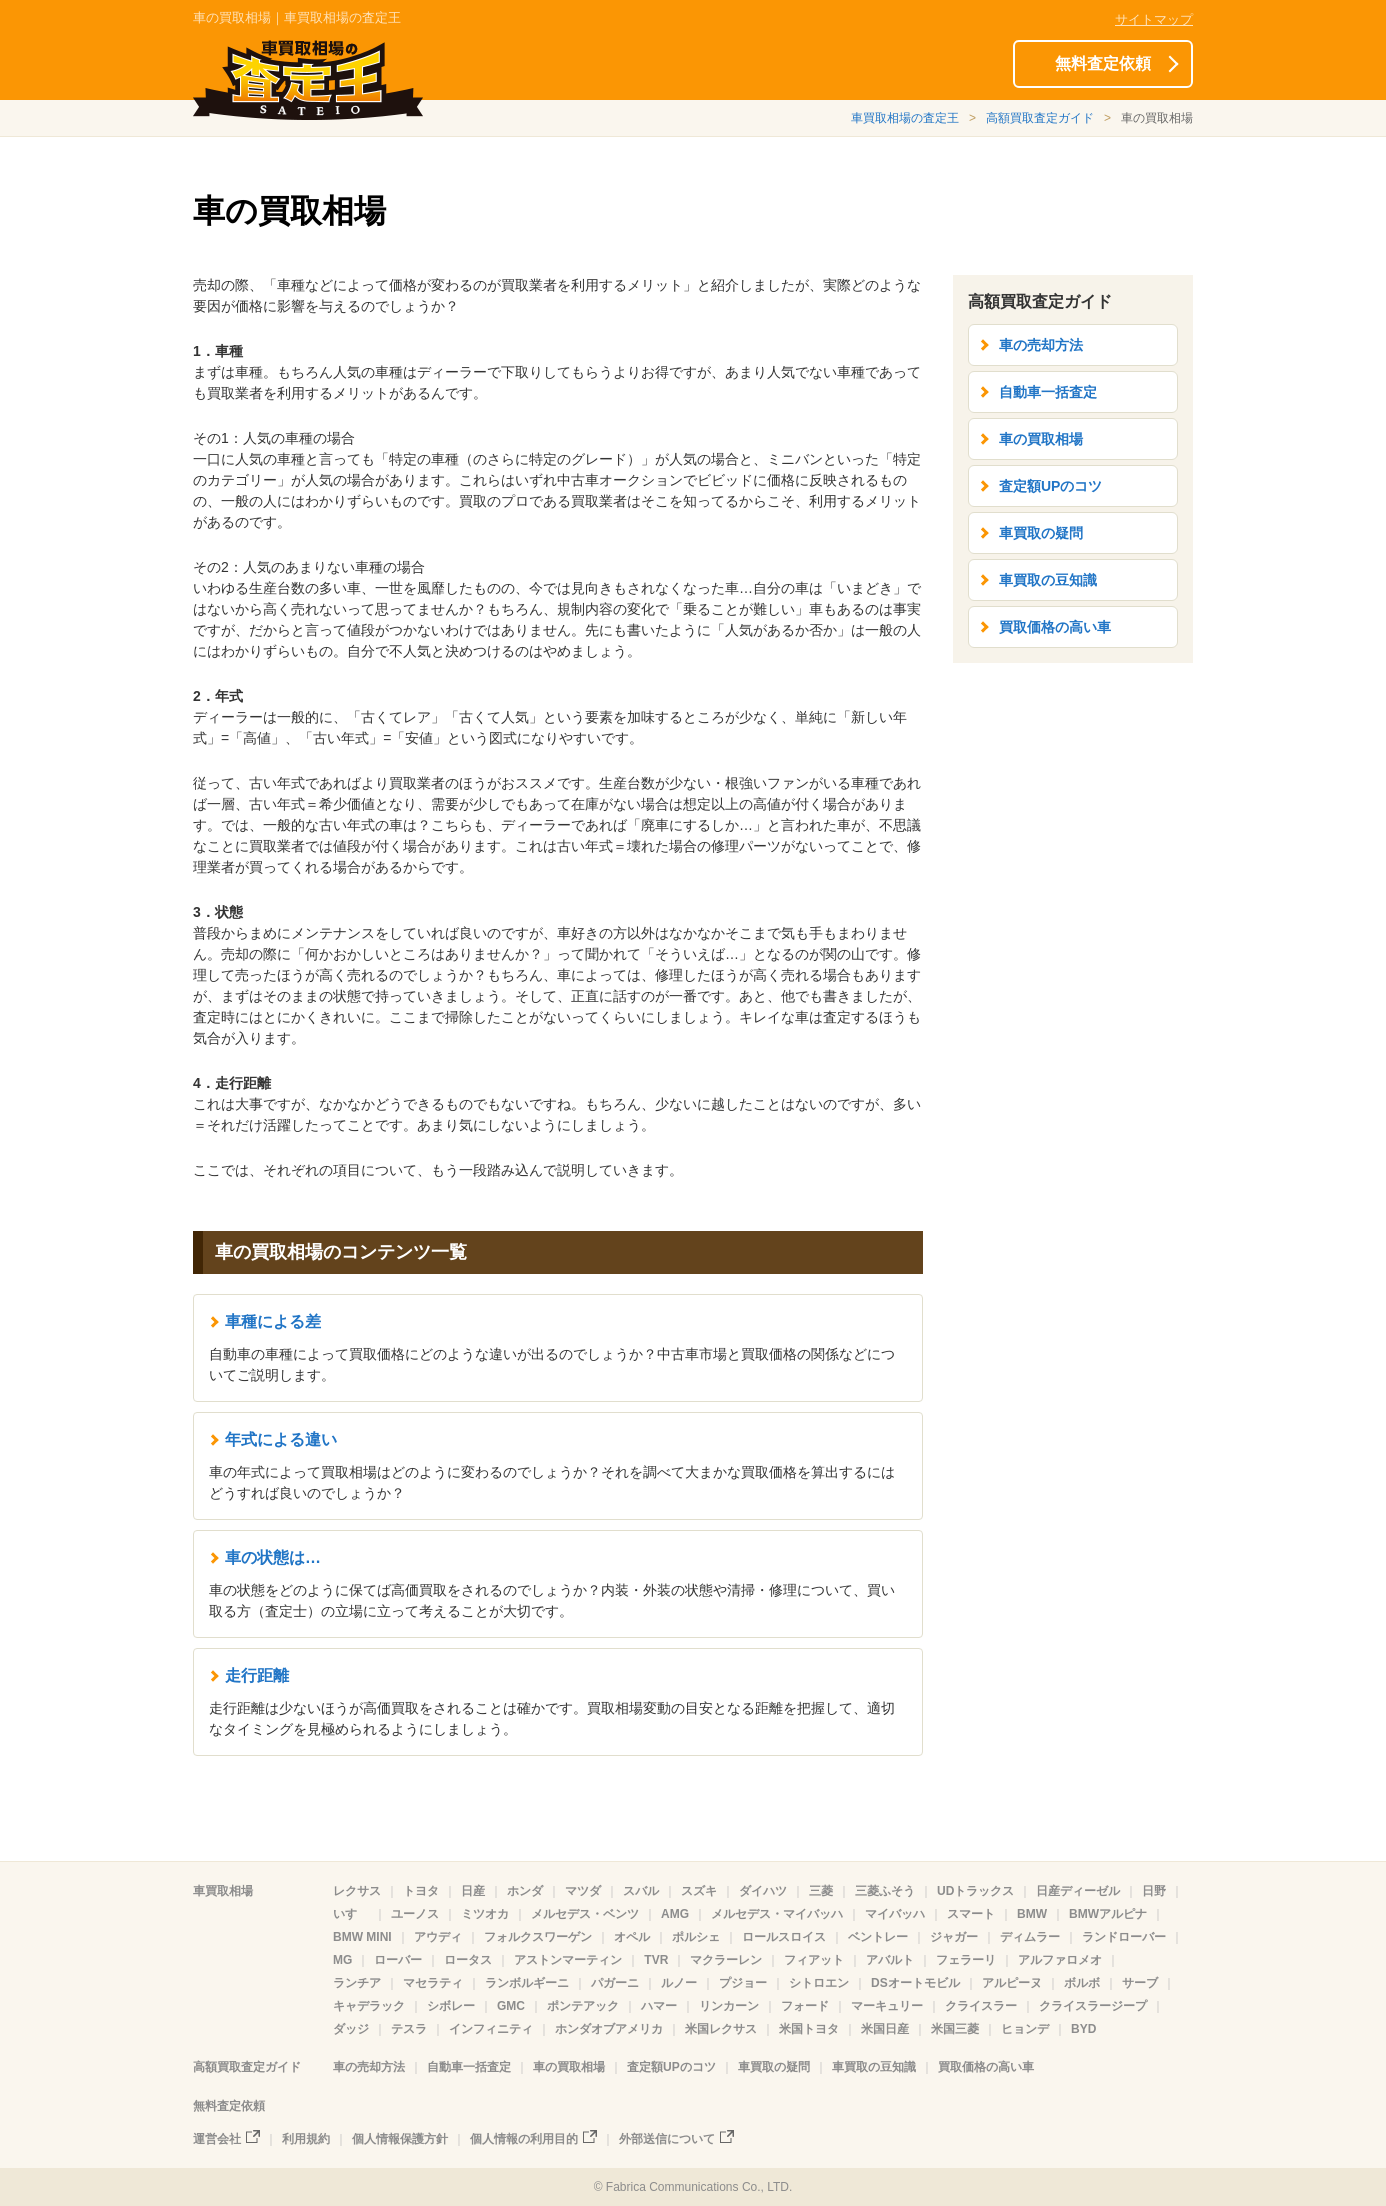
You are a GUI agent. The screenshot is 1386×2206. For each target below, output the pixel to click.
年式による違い (281, 1439)
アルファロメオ (1060, 1960)
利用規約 (306, 2139)
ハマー (659, 2006)
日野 (1154, 1891)
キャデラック (369, 2006)
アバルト (890, 1960)
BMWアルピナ (1108, 1914)
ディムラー (1030, 1937)
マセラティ (433, 1983)
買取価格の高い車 (1055, 627)
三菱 (821, 1891)
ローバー (398, 1960)
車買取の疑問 (1041, 533)
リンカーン (729, 2006)
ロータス (468, 1960)
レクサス (357, 1891)
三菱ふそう (885, 1891)
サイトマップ (1154, 19)
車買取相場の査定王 (905, 118)
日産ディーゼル (1078, 1891)
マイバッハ (895, 1914)
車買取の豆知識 (1048, 580)
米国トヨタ (809, 2029)
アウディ (438, 1937)
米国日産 (885, 2029)
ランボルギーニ (527, 1983)
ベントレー (878, 1937)
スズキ (699, 1891)
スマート (971, 1914)
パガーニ (615, 1983)
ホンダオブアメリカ (609, 2029)
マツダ (583, 1891)
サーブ (1140, 1983)
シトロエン (819, 1983)
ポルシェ (696, 1937)
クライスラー (981, 2006)
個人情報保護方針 (400, 2139)
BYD (1083, 2029)
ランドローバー (1124, 1937)
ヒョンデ (1025, 2029)
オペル (632, 1937)
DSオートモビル (915, 1983)
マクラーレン (726, 1960)
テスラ (409, 2029)
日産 (473, 1891)
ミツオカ (485, 1914)
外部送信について (667, 2139)
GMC (511, 2006)
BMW (1032, 1914)
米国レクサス (721, 2029)
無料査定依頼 (1103, 63)
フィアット (814, 1960)
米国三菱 (955, 2029)
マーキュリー (887, 2006)
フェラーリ (966, 1960)
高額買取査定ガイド (1040, 118)
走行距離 (257, 1675)
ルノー (679, 1983)
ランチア (357, 1983)
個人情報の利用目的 (524, 2139)
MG (342, 1960)
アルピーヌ (1012, 1983)
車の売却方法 (1041, 345)
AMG (675, 1914)
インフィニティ (491, 2029)
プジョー (743, 1983)
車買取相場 (223, 1891)
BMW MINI (362, 1937)
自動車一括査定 (1048, 392)
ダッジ (351, 2029)
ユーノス (415, 1914)
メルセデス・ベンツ (585, 1914)
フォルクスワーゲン (538, 1937)
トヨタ (421, 1891)
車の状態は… (273, 1557)
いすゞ (351, 1914)
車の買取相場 (1041, 439)
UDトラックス (975, 1891)
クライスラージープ (1093, 2006)
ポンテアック (583, 2006)
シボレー (451, 2006)
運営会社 (217, 2139)
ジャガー (954, 1937)
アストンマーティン (568, 1960)
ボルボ (1082, 1983)
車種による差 (273, 1321)
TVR (656, 1960)
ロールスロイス (784, 1937)
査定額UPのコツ (1050, 486)
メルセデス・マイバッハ (777, 1914)
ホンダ (525, 1891)
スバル (641, 1891)
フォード (805, 2006)
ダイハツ (763, 1891)
